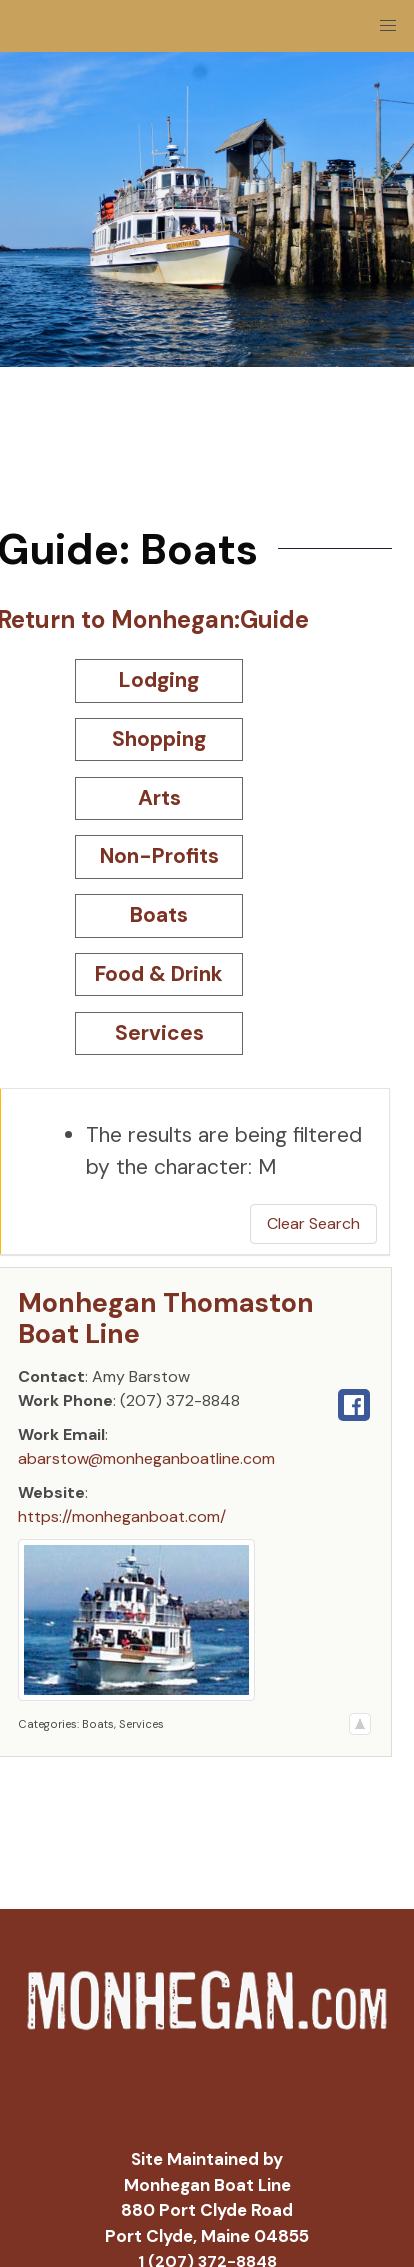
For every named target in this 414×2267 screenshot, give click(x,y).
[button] (388, 26)
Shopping (159, 739)
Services (159, 1033)
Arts (159, 798)
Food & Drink (159, 974)
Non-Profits (159, 856)
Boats (159, 915)
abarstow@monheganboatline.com (146, 1458)
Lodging (159, 680)
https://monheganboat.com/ (122, 1516)
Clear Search (313, 1223)
